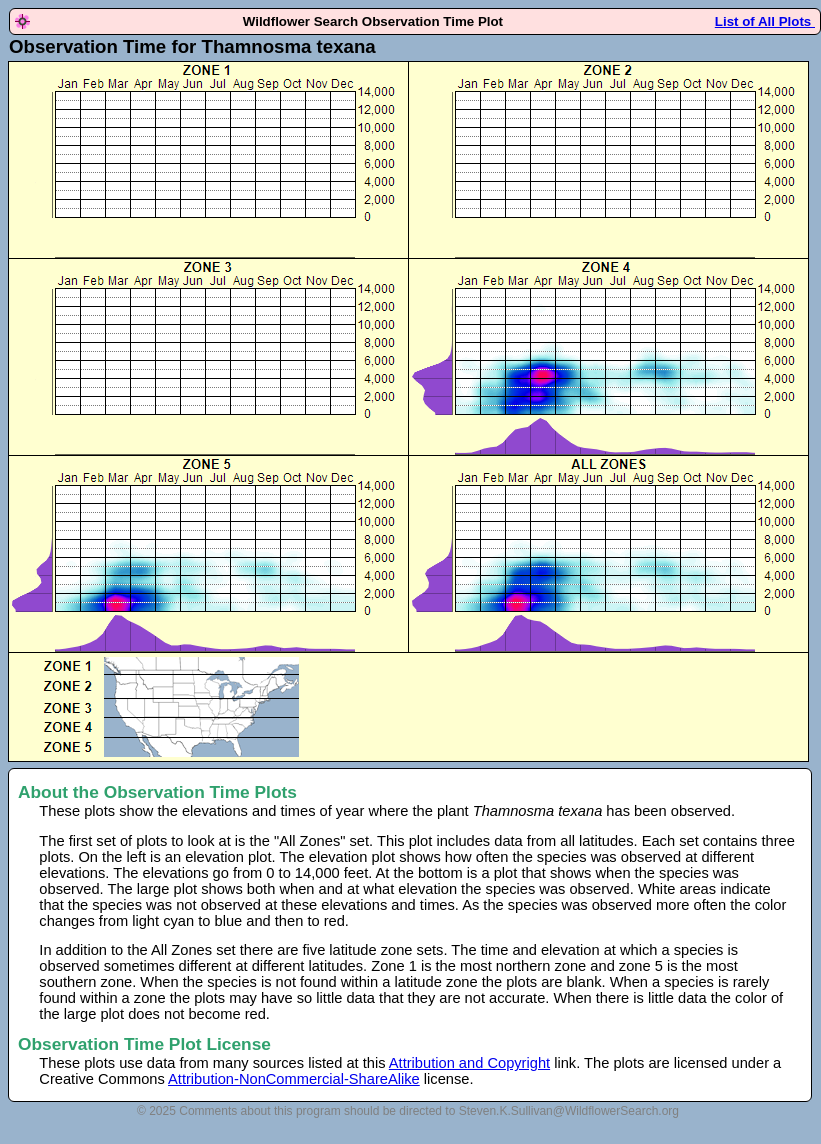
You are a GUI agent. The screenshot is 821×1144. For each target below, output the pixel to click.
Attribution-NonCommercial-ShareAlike (294, 1079)
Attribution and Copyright (469, 1063)
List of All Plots (765, 21)
